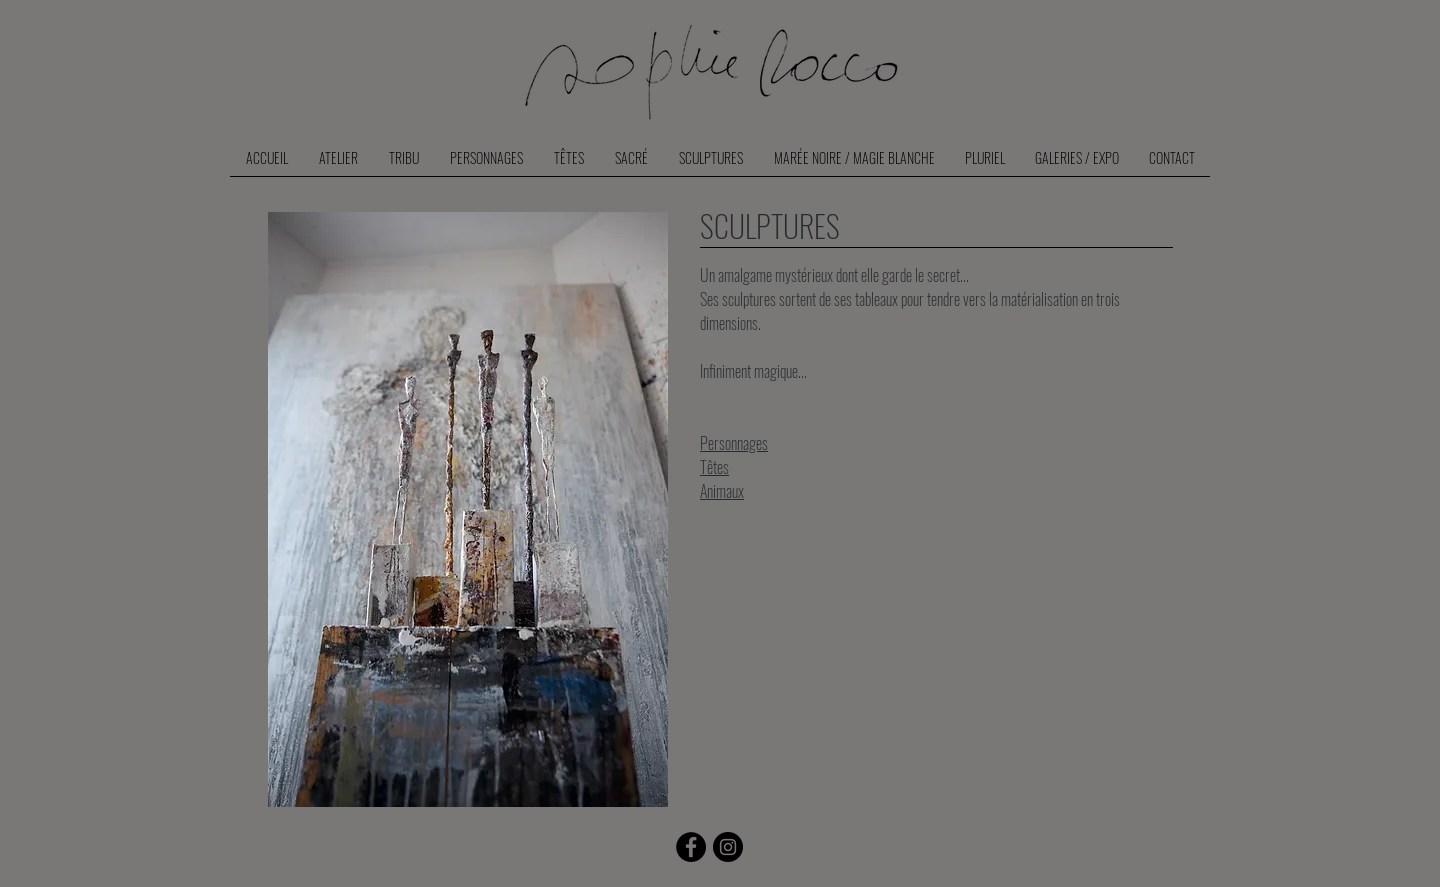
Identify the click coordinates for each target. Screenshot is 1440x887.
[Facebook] (691, 847)
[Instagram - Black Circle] (728, 847)
